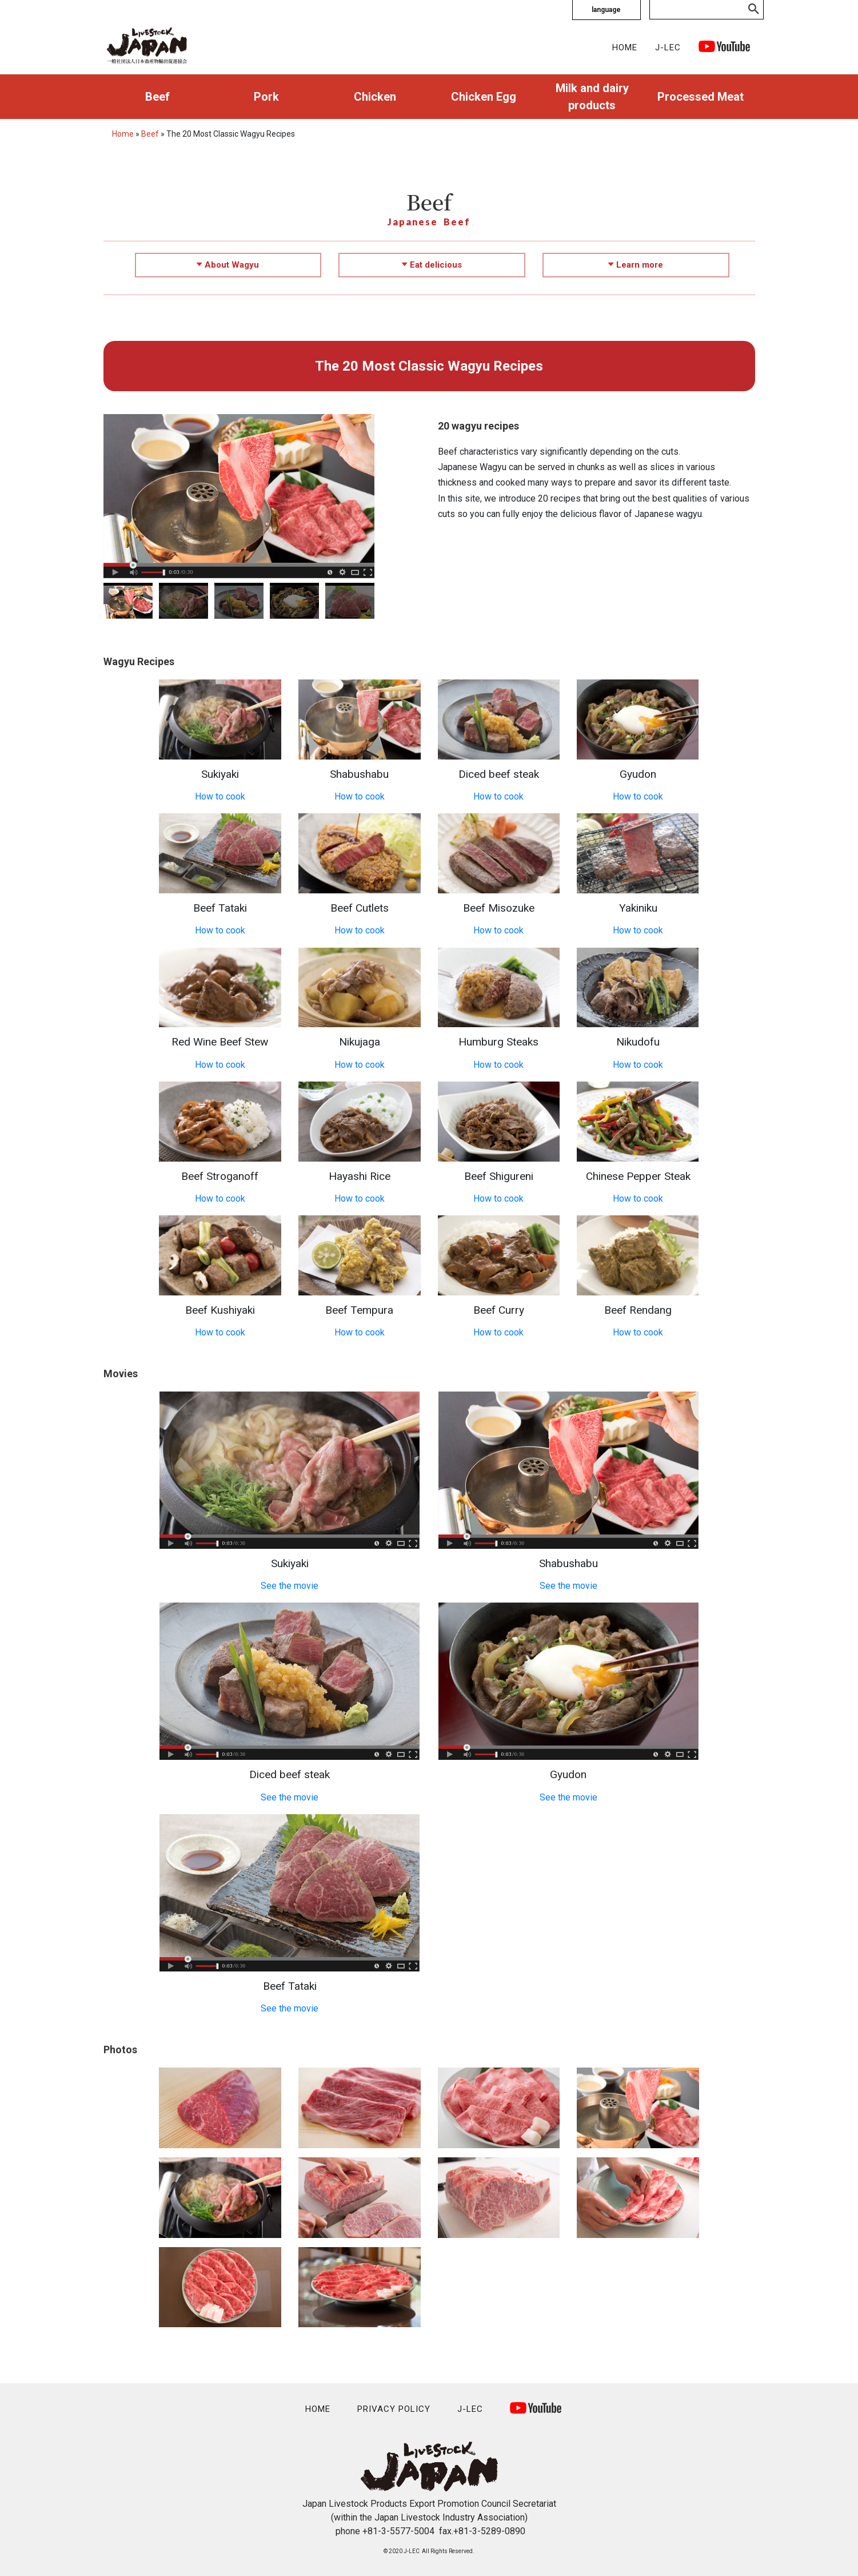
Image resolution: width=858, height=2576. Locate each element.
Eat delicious (432, 265)
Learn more (635, 265)
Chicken (375, 97)
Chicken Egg (483, 97)
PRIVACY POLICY (393, 2409)
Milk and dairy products (592, 96)
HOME (624, 47)
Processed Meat (700, 97)
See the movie (289, 1585)
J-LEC (668, 47)
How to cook (220, 796)
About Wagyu (228, 265)
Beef (157, 97)
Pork (266, 97)
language (606, 10)
